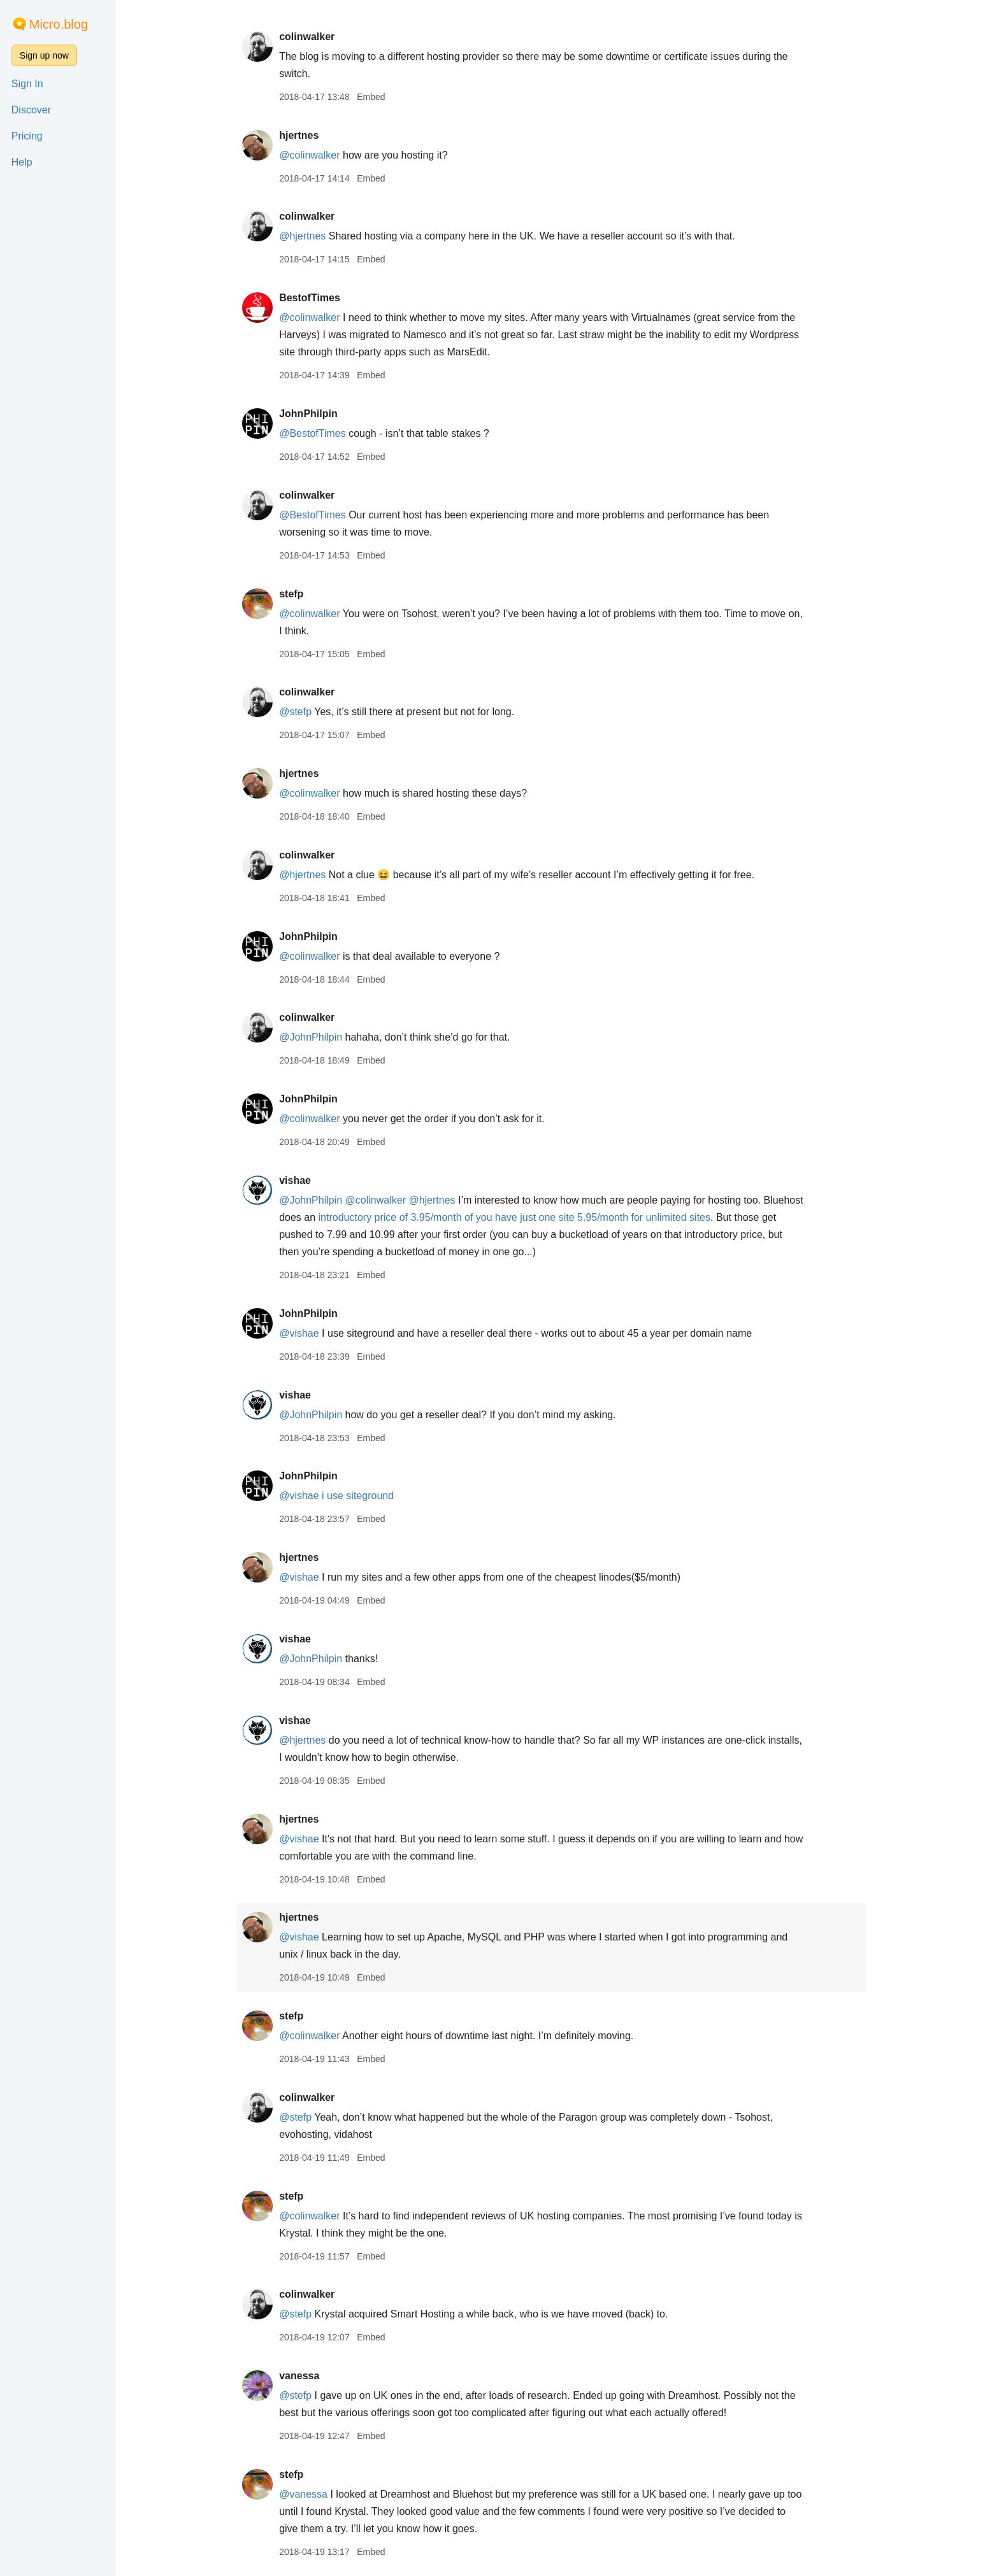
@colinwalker (315, 155)
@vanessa (309, 2494)
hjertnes (304, 135)
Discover (31, 109)
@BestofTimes (318, 433)
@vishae (305, 1333)
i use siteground (363, 1495)
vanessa (305, 2375)
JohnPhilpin (314, 413)
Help (21, 162)
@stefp (301, 711)
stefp (297, 593)
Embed (377, 97)
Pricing (27, 136)
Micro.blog (58, 24)
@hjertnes (308, 236)
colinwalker (312, 36)
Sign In (27, 83)
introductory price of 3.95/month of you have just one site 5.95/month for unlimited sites (520, 1217)
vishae (301, 1180)
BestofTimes (315, 297)
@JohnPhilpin (316, 1037)
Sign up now (44, 55)
